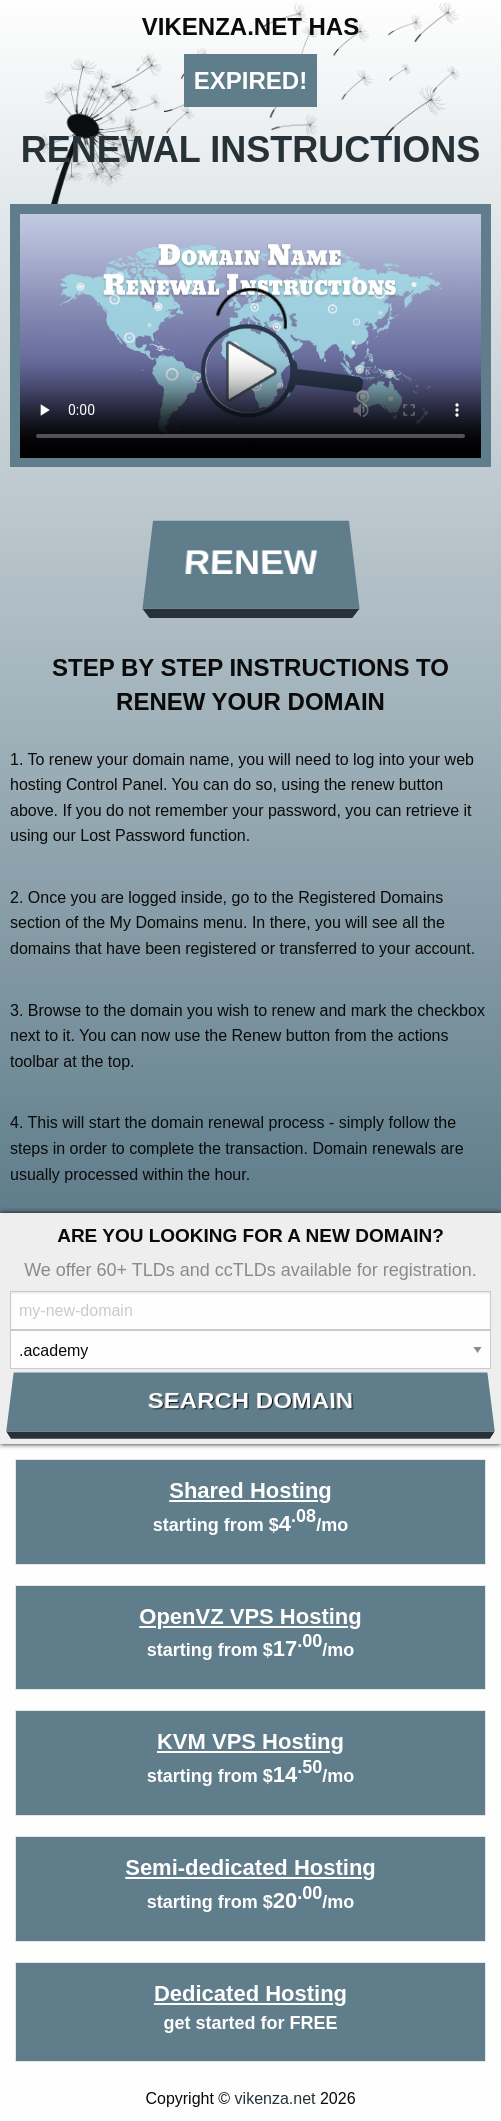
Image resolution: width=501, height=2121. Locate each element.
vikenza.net (275, 2098)
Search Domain (250, 1401)
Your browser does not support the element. (250, 336)
